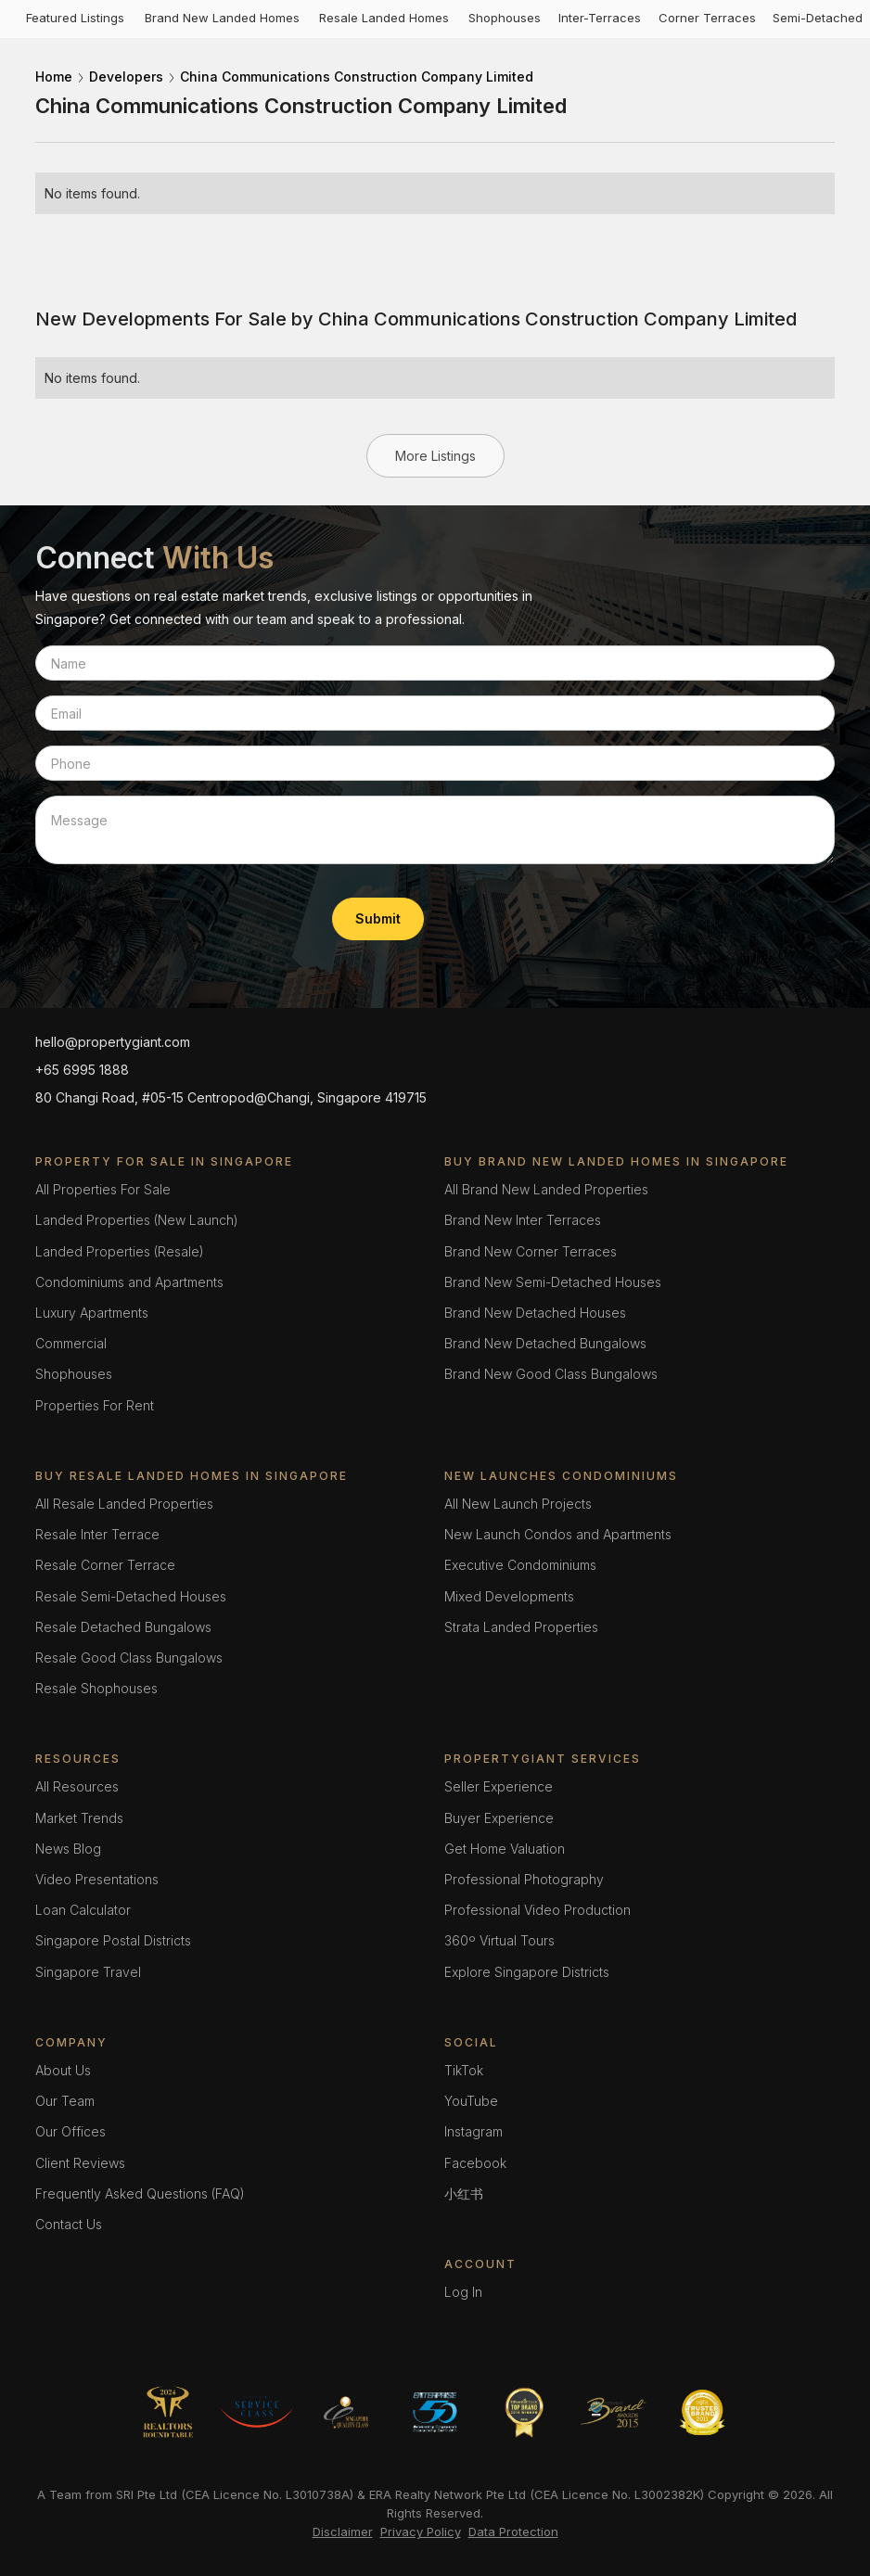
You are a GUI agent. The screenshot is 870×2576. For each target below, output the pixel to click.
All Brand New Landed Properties (546, 1189)
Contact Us (68, 2224)
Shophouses (504, 17)
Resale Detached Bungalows (123, 1627)
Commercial (71, 1343)
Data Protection (513, 2531)
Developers (126, 76)
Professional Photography (524, 1879)
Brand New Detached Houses (535, 1312)
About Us (63, 2070)
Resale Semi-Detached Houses (130, 1596)
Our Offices (70, 2131)
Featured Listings (75, 17)
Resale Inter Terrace (97, 1534)
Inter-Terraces (599, 17)
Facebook (475, 2163)
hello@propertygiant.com (112, 1042)
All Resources (77, 1786)
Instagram (473, 2131)
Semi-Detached (818, 17)
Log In (463, 2292)
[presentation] (176, 915)
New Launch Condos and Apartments (558, 1534)
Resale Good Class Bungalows (129, 1657)
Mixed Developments (509, 1596)
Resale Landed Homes (384, 17)
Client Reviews (80, 2163)
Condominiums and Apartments (129, 1282)
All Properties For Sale (103, 1189)
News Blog (68, 1848)
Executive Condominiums (520, 1565)
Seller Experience (498, 1786)
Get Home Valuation (504, 1848)
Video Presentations (97, 1879)
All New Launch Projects (518, 1503)
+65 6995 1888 (82, 1070)
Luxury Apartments (91, 1312)
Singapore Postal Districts (113, 1940)
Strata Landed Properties (521, 1627)
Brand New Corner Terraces (530, 1251)
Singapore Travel (88, 1972)
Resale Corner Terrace (105, 1565)
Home (53, 76)
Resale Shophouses (96, 1688)
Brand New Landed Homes (222, 17)
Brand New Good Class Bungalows (551, 1374)
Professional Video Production (537, 1910)
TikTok (463, 2070)
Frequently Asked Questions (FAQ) (140, 2193)
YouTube (471, 2101)
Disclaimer (343, 2531)
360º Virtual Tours (499, 1940)
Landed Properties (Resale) (119, 1251)
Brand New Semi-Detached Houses (552, 1282)
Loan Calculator (83, 1910)
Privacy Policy (420, 2531)
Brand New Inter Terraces (522, 1220)
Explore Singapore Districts (526, 1972)
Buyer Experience (499, 1818)
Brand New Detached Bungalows (545, 1343)
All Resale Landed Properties (124, 1503)
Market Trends (79, 1818)
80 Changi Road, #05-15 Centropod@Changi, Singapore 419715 (231, 1097)
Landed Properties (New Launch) (136, 1220)
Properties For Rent (94, 1405)
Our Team (65, 2101)
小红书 (463, 2193)
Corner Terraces (707, 17)
